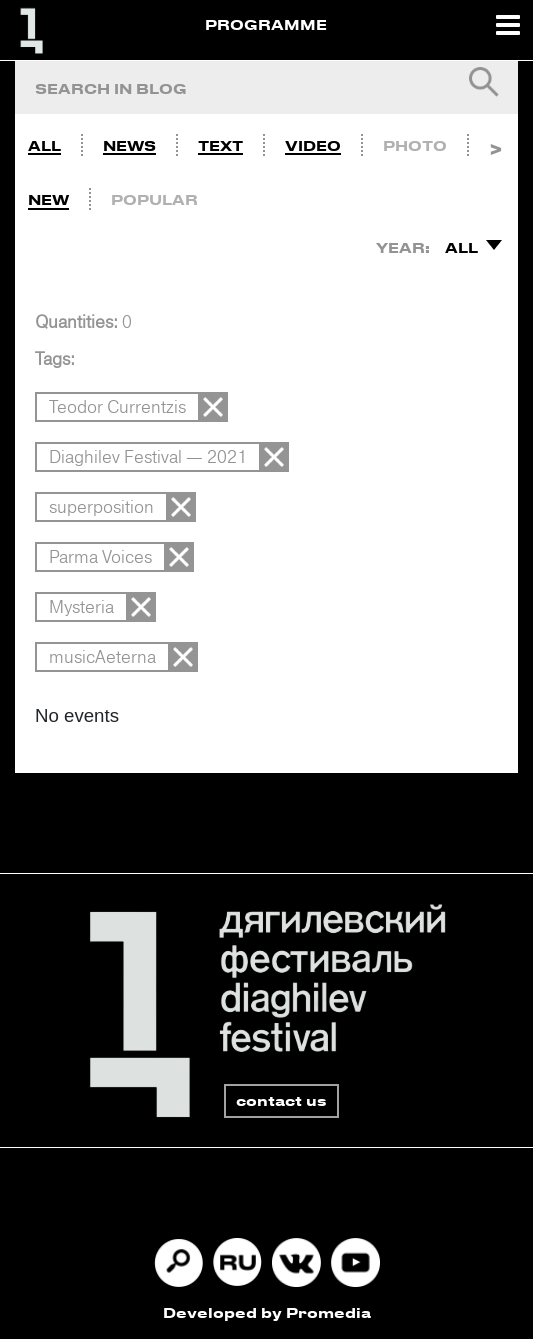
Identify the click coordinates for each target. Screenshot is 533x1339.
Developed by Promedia (267, 1312)
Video (313, 145)
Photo (415, 145)
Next (495, 141)
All (44, 145)
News (129, 145)
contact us (281, 1100)
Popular (154, 199)
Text (220, 145)
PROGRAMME (266, 24)
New (48, 199)
